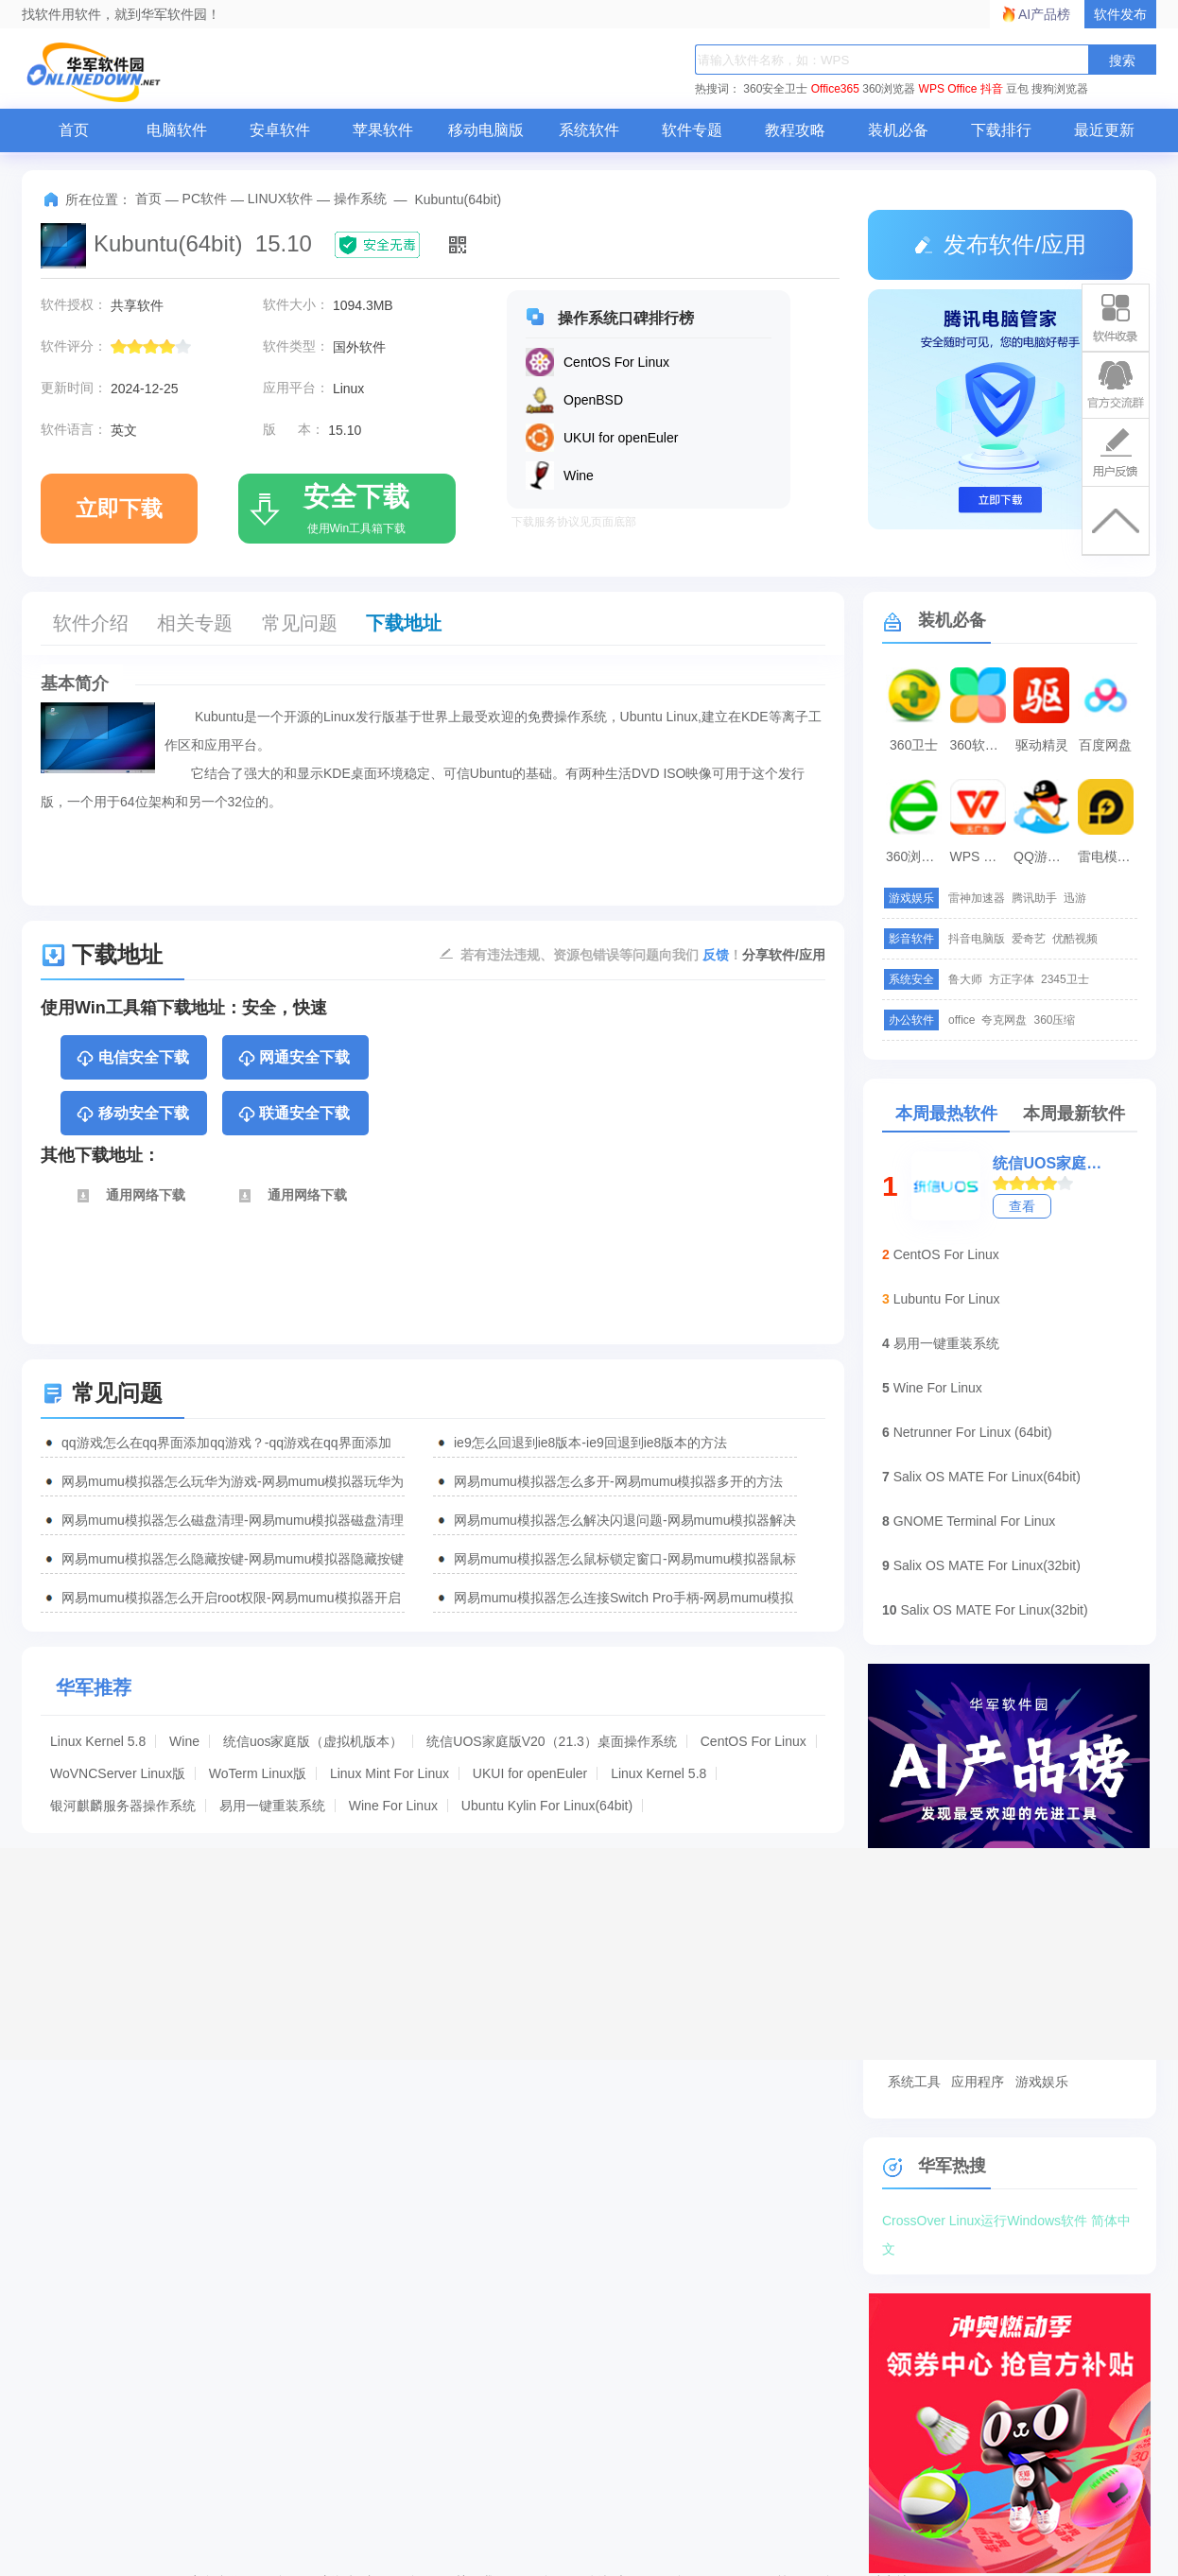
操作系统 (360, 198)
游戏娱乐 (1041, 2081)
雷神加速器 (976, 898)
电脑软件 (177, 130)
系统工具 (914, 2081)
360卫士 (914, 744)
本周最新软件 (1074, 1113)
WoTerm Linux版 (257, 1773)
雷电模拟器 (1108, 856)
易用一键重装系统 (272, 1805)
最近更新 (1104, 130)
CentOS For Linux (753, 1741)
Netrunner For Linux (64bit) (972, 1432)
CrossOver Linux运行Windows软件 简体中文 (1006, 2224)
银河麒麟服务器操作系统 (123, 1805)
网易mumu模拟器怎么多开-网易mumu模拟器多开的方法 (618, 1481)
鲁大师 (965, 979)
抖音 (991, 88)
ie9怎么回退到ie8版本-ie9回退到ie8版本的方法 (590, 1442)
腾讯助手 (1034, 898)
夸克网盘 (1004, 1020)
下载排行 (1001, 130)
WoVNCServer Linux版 (117, 1773)
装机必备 (898, 130)
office (961, 1020)
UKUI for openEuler (530, 1773)
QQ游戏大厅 (1043, 856)
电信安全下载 (132, 1058)
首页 (74, 130)
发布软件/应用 (1000, 244)
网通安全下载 (293, 1058)
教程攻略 (795, 130)
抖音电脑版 (976, 938)
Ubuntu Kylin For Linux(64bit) (546, 1805)
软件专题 (692, 130)
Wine (184, 1741)
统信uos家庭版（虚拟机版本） (313, 1741)
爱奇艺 (1029, 938)
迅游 (1075, 898)
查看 (1022, 1206)
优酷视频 (1075, 938)
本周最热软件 (946, 1113)
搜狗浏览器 (1059, 88)
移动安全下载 (132, 1114)
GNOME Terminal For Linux (974, 1521)
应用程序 (977, 2081)
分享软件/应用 (783, 954)
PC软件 (204, 198)
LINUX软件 (280, 198)
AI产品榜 (1044, 14)
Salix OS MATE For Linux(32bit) (987, 1565)
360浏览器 (888, 88)
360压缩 (1054, 1020)
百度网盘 (1105, 744)
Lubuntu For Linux (946, 1298)
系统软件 (589, 130)
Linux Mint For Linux (389, 1773)
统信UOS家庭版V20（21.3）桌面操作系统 (551, 1741)
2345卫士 (1065, 979)
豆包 (1017, 88)
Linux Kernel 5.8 (98, 1741)
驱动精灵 (1041, 744)
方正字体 (1011, 979)
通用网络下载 (130, 1195)
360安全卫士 (775, 88)
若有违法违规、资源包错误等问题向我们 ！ (601, 953)
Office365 (835, 88)
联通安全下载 (293, 1114)
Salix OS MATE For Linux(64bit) (987, 1476)
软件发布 (1120, 14)
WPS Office (948, 88)
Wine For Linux (393, 1805)
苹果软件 (383, 130)
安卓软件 (280, 130)
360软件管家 (980, 744)
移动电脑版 (486, 130)
